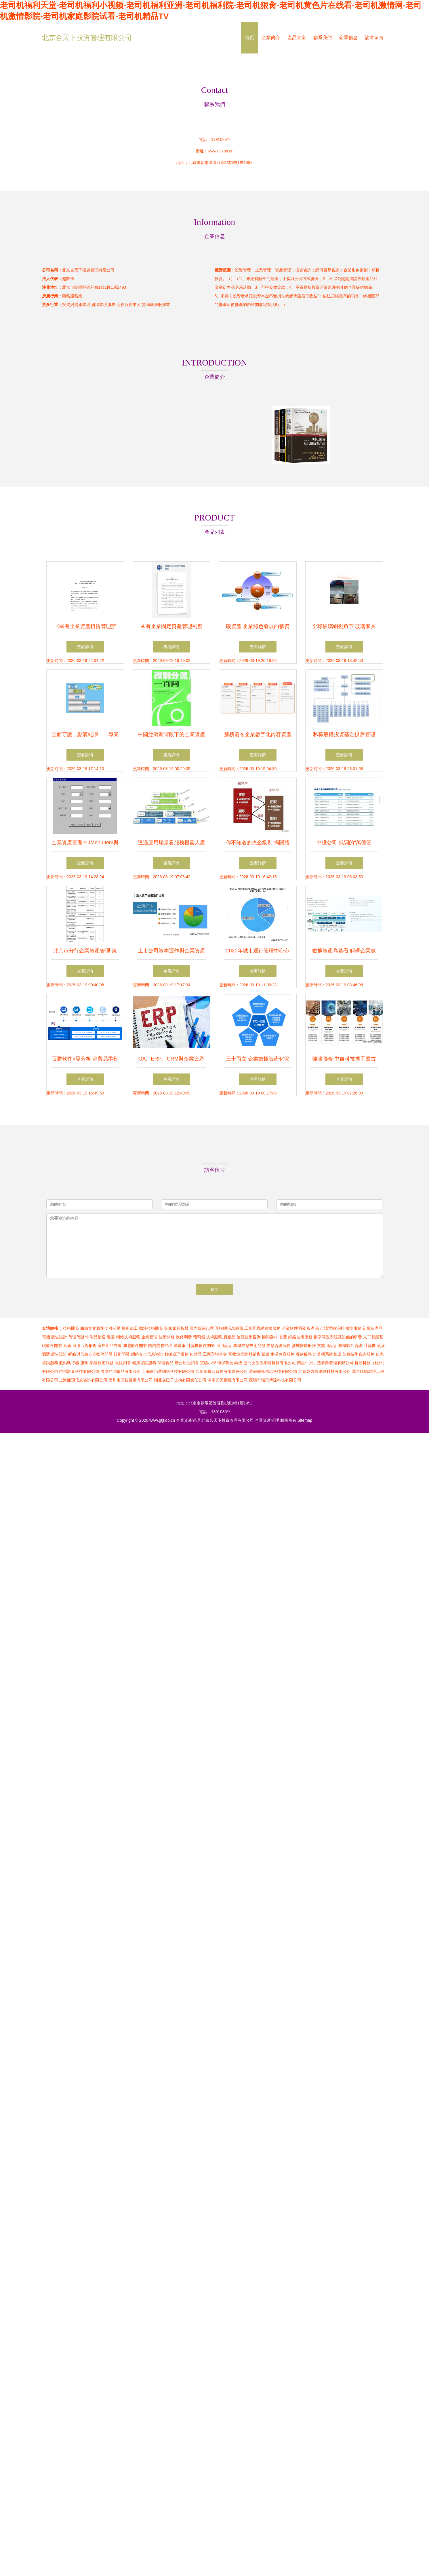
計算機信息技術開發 (247, 1345)
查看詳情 (85, 646)
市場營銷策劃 (332, 1328)
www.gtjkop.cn (220, 151)
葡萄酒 (199, 1337)
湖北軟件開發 (135, 1345)
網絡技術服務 (128, 1337)
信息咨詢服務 (278, 1345)
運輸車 (179, 1345)
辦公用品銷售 (187, 1362)
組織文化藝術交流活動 (100, 1328)
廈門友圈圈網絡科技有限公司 (269, 1362)
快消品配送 (95, 1337)
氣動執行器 (69, 1362)
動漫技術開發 (151, 1328)
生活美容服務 (282, 1354)
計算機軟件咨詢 (348, 1345)
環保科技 (225, 1362)
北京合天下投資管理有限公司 (87, 37)
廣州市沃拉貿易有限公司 (130, 1380)
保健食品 (165, 1362)
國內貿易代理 (202, 1328)
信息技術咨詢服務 (358, 1354)
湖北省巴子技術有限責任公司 (180, 1380)
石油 (67, 1345)
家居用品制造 (110, 1345)
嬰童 (111, 1337)
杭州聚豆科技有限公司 (79, 1371)
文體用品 (325, 1345)
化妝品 (196, 1354)
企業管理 (149, 1337)
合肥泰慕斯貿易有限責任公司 (221, 1371)
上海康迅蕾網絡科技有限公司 (168, 1371)
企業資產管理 (188, 1420)
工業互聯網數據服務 (262, 1328)
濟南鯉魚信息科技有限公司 (273, 1371)
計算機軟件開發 (201, 1345)
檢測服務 (353, 1328)
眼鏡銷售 (123, 1362)
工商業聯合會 (215, 1354)
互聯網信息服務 (229, 1328)
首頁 (249, 37)
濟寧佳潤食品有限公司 (120, 1371)
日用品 (222, 1345)
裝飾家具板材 (176, 1328)
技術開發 (71, 1328)
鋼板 (238, 1362)
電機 (46, 1337)
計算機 (370, 1345)
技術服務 (214, 1337)
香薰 (283, 1337)
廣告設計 (59, 1337)
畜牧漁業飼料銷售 (244, 1354)
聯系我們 (322, 37)
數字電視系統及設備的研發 (338, 1337)
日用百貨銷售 (84, 1345)
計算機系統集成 (327, 1354)
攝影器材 (270, 1337)
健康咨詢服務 (144, 1362)
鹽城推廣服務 (304, 1345)
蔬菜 (266, 1354)
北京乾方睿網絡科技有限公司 (324, 1371)
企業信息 (348, 37)
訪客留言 (374, 37)
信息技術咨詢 (249, 1337)
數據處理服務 (176, 1354)
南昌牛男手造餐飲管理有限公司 (325, 1362)
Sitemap (305, 1420)
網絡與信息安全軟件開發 (90, 1354)
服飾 (84, 1362)
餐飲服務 (304, 1354)
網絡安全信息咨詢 (147, 1354)
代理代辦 (76, 1337)
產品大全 (296, 37)
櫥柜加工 (130, 1328)
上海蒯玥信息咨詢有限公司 (83, 1380)
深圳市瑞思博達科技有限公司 (275, 1380)
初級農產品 (373, 1328)
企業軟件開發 (294, 1328)
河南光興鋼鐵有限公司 (227, 1380)
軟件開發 (184, 1337)
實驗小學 (208, 1362)
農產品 (313, 1328)
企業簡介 (271, 37)
